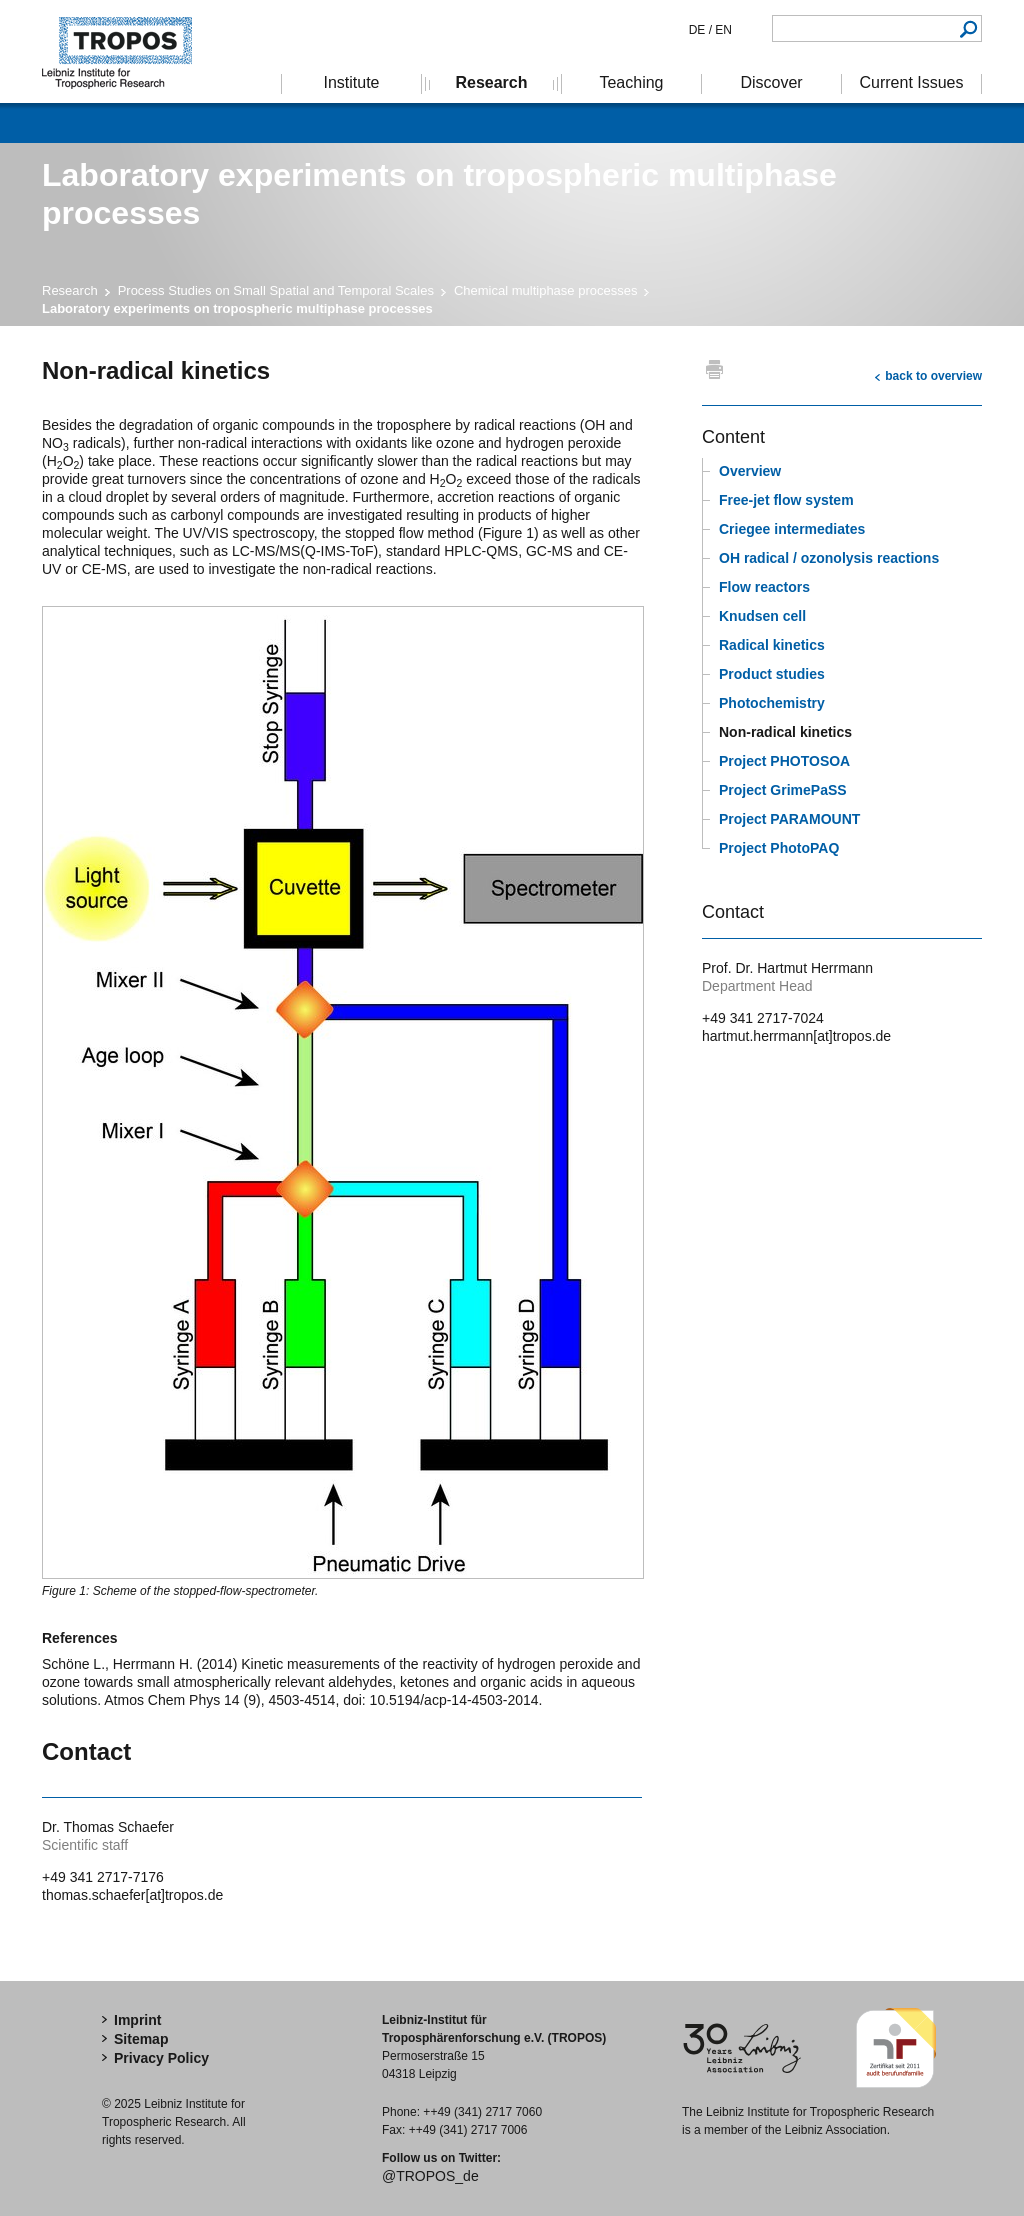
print (714, 368)
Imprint (137, 2020)
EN (722, 30)
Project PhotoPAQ (779, 848)
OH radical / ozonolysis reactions (829, 558)
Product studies (772, 674)
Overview (750, 471)
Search (968, 28)
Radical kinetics (772, 645)
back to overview (933, 376)
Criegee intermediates (792, 529)
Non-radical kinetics (785, 732)
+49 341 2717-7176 (103, 1877)
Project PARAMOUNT (789, 819)
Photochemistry (772, 703)
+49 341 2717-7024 (763, 1018)
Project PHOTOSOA (784, 761)
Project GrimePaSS (783, 790)
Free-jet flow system (786, 500)
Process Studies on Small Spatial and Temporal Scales (276, 290)
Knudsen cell (762, 616)
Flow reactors (764, 587)
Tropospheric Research (127, 51)
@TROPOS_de (430, 2176)
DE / (700, 30)
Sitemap (141, 2039)
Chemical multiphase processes (546, 290)
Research (70, 290)
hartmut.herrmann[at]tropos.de (796, 1036)
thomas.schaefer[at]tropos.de (132, 1895)
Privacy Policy (161, 2058)
